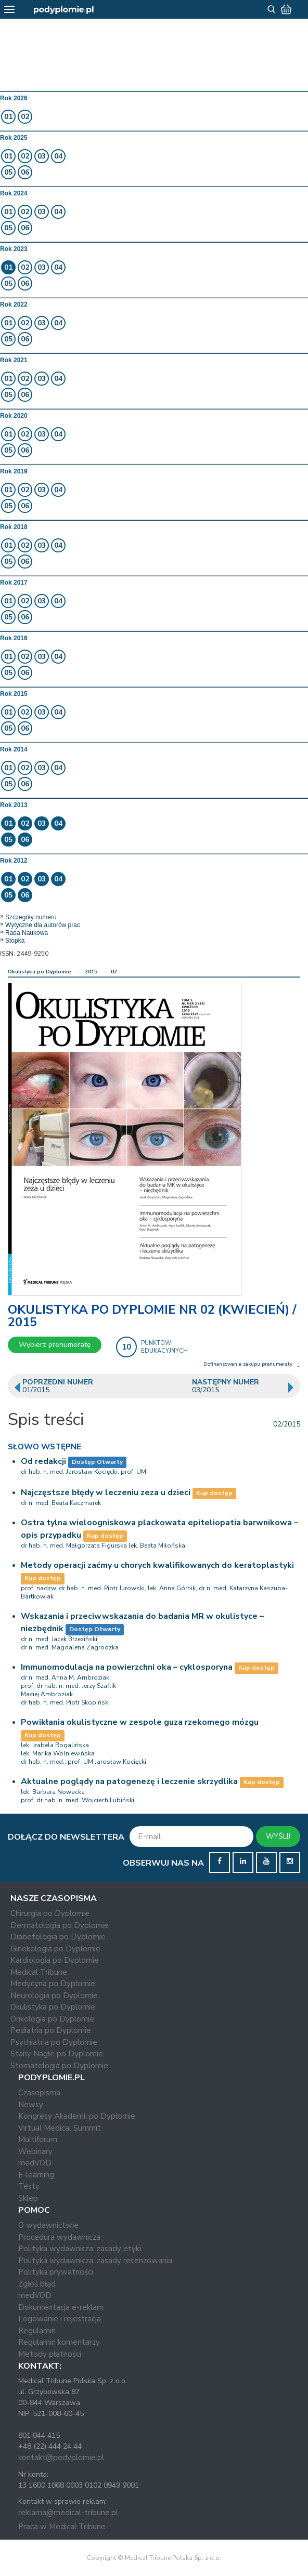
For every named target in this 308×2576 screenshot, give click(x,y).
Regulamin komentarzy (59, 2342)
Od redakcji (43, 1461)
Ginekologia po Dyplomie (55, 1949)
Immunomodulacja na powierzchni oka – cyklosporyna (127, 1667)
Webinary (35, 2151)
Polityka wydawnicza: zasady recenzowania (95, 2260)
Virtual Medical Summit (59, 2128)
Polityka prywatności (55, 2272)
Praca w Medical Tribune (62, 2526)
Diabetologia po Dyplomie (58, 1937)
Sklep (28, 2198)
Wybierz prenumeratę (55, 1345)
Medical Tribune (38, 1972)
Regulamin (37, 2331)
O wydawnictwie (48, 2225)
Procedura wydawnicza (59, 2237)
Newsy (30, 2104)
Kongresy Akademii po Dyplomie (76, 2116)
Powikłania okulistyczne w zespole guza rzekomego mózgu (140, 1722)
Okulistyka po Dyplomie (39, 971)
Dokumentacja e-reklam (61, 2307)
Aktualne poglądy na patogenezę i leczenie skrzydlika (129, 1781)
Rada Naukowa (26, 932)
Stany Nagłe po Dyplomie (56, 2054)
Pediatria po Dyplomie (50, 2030)
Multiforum (37, 2139)
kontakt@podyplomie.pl (61, 2457)
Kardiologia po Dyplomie (54, 1960)
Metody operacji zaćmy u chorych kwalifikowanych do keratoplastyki (157, 1565)
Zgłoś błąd (37, 2284)
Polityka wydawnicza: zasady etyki (79, 2248)
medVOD (35, 2163)
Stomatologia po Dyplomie (59, 2065)
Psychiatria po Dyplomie (53, 2042)
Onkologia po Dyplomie (52, 2019)
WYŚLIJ (278, 1836)
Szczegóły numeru (31, 917)
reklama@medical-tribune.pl (68, 2512)
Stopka (14, 940)
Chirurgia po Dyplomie (49, 1913)
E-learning (36, 2175)
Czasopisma (39, 2093)
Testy (29, 2186)
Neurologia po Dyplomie (54, 1995)
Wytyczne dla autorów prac (42, 925)
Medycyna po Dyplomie (52, 1983)
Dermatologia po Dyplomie (59, 1925)
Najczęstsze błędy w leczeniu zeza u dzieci (105, 1492)
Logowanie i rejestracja (59, 2319)
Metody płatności (49, 2354)
